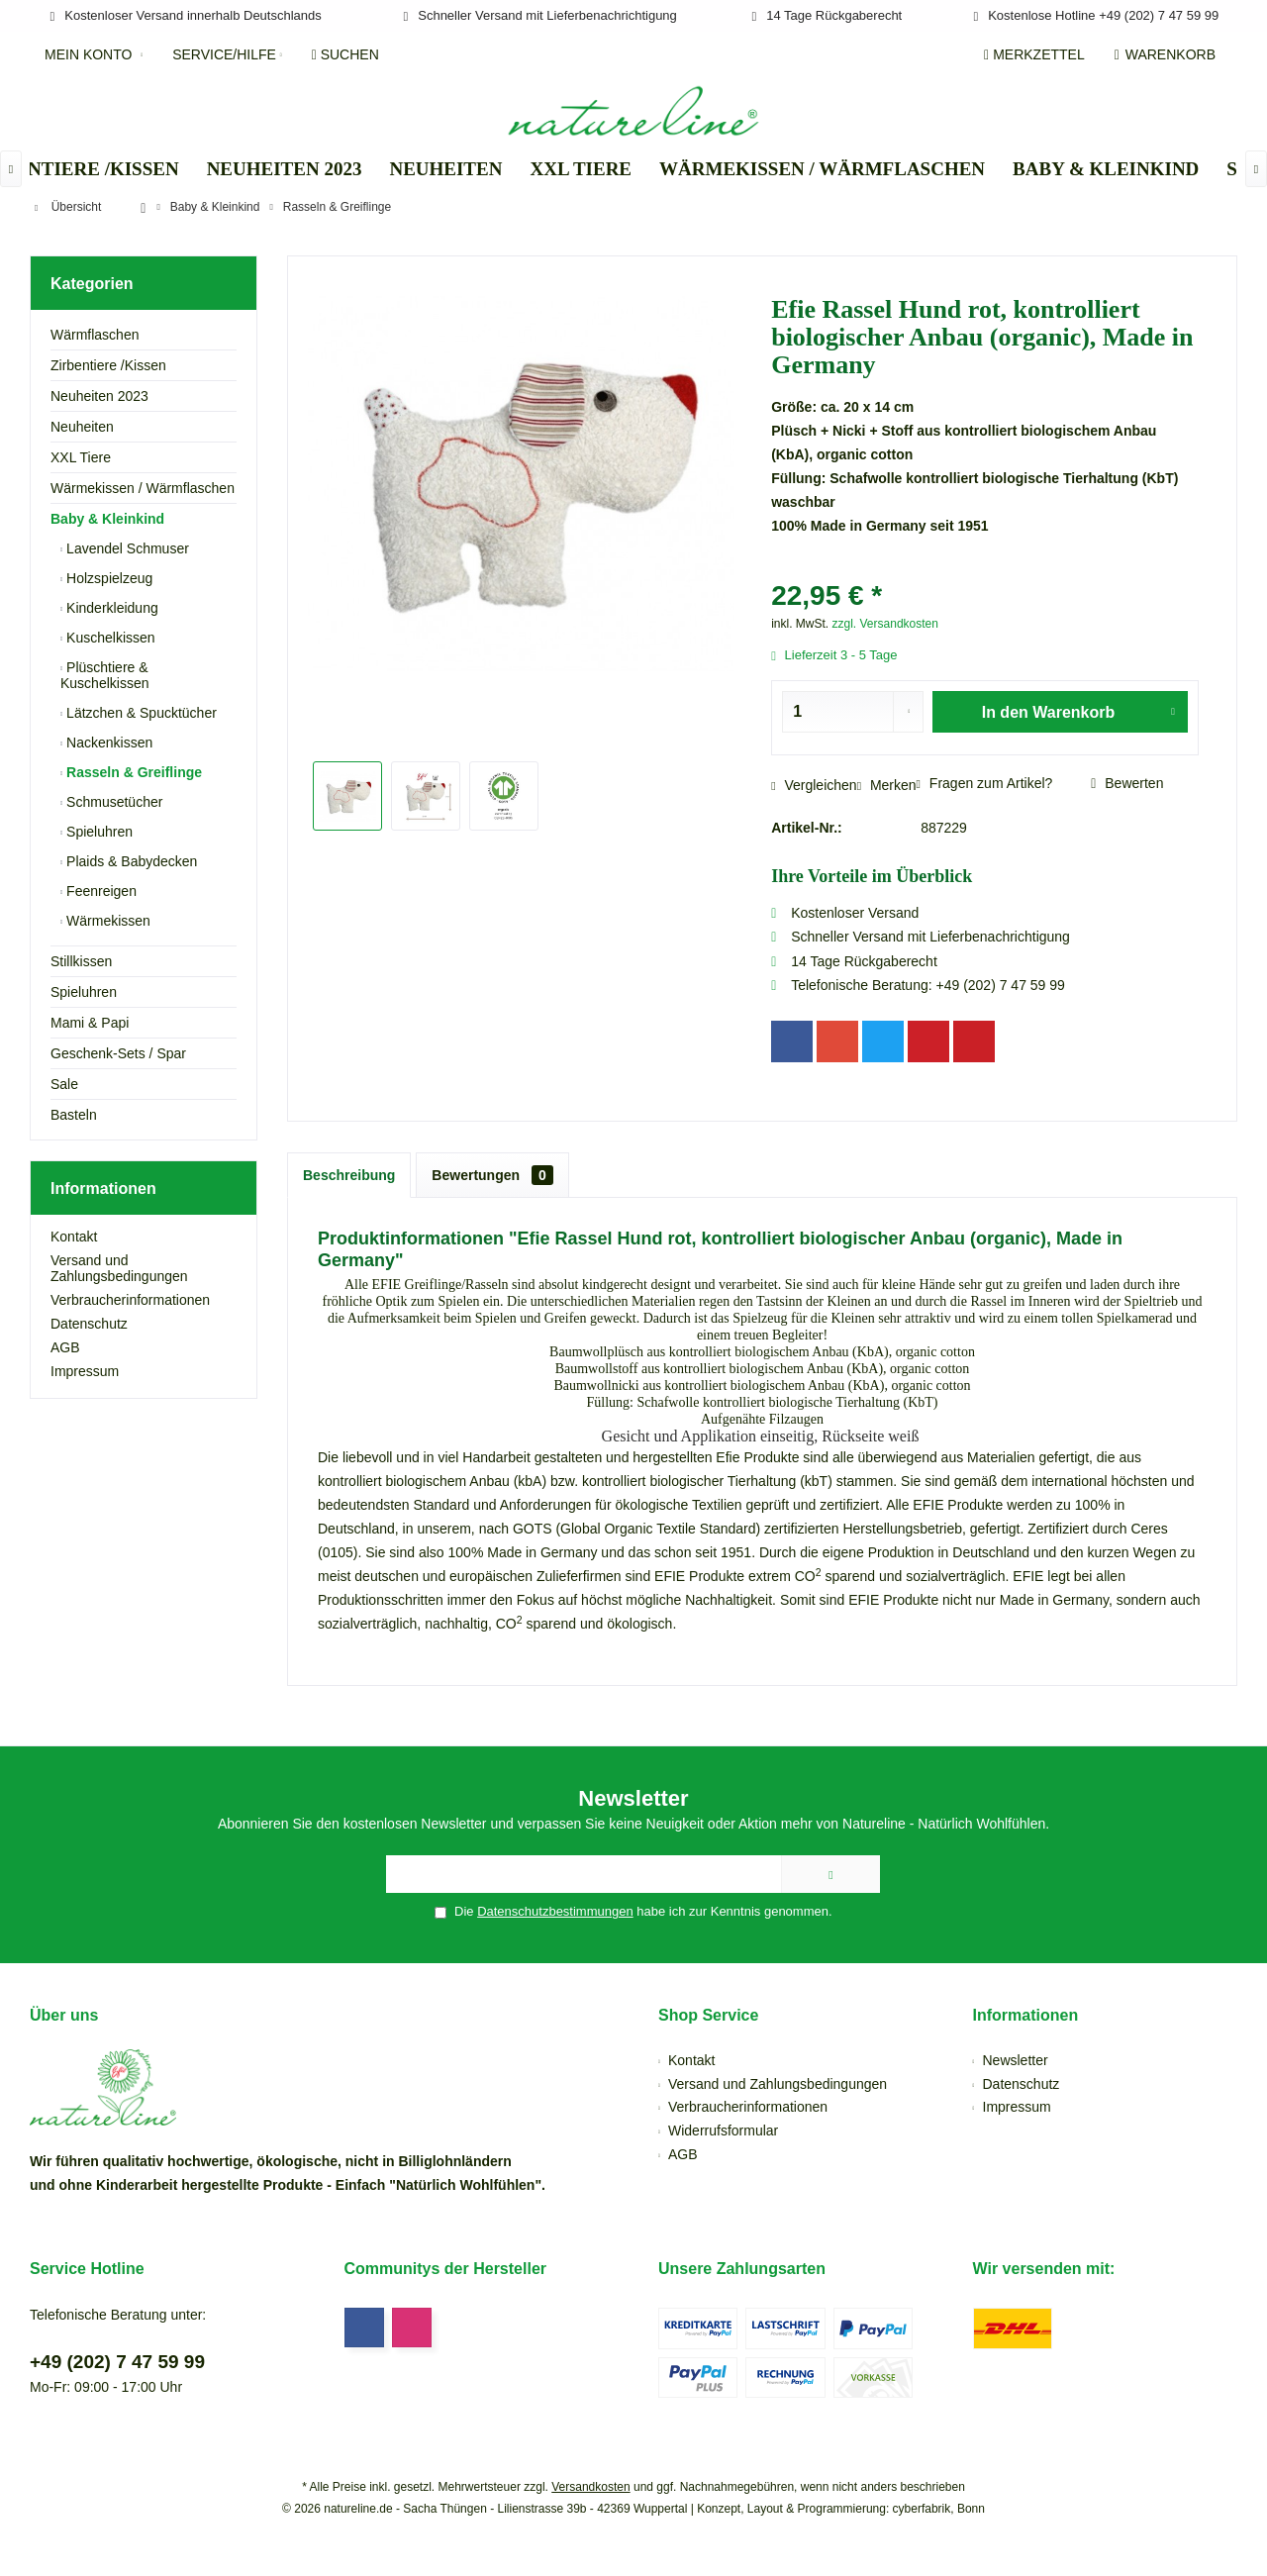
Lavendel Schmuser (125, 548)
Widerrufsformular (723, 2130)
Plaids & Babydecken (129, 861)
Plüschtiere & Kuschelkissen (104, 675)
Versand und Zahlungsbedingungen (119, 1268)
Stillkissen (81, 961)
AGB (65, 1347)
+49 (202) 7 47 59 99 (117, 2361)
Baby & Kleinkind (107, 519)
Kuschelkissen (108, 637)
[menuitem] (1168, 54)
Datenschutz (89, 1324)
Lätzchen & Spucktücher (139, 713)
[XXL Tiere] (580, 169)
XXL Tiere (80, 457)
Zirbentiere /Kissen (108, 365)
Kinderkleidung (110, 608)
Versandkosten (590, 2487)
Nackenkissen (107, 742)
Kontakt (73, 1236)
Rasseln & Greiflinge (132, 772)
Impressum (84, 1371)
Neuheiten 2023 (99, 396)
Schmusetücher (112, 802)
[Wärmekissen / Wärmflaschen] (822, 169)
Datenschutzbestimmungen (555, 1911)
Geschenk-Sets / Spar (118, 1053)
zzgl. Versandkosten (885, 624)
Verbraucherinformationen (130, 1300)
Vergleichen (813, 785)
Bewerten (1127, 783)
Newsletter (1015, 2060)
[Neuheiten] (445, 169)
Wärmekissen (106, 921)
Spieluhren (97, 832)
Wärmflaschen (94, 335)
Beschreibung (349, 1175)
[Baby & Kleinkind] (1106, 169)
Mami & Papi (89, 1023)
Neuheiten (82, 427)
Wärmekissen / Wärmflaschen (142, 488)
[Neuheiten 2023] (284, 169)
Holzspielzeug (107, 578)
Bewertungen (492, 1175)
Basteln (73, 1115)
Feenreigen (99, 891)
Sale (64, 1084)
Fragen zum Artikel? (985, 783)
